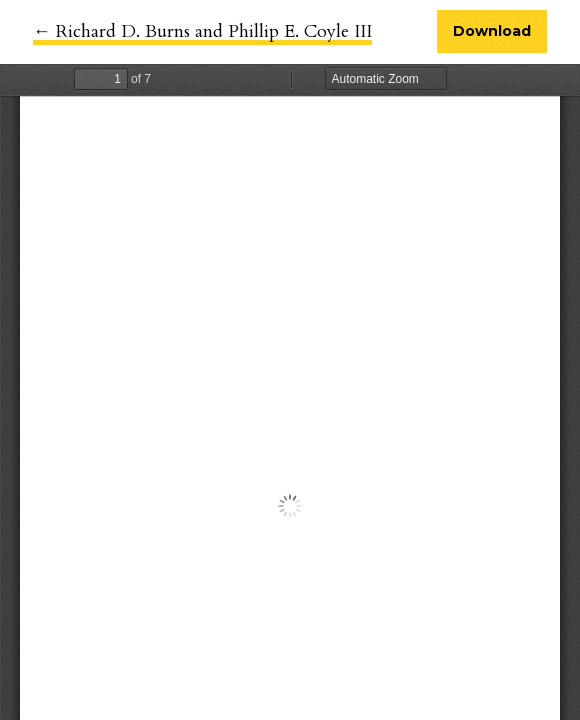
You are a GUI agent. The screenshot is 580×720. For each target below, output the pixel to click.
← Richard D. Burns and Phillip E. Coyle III (202, 31)
